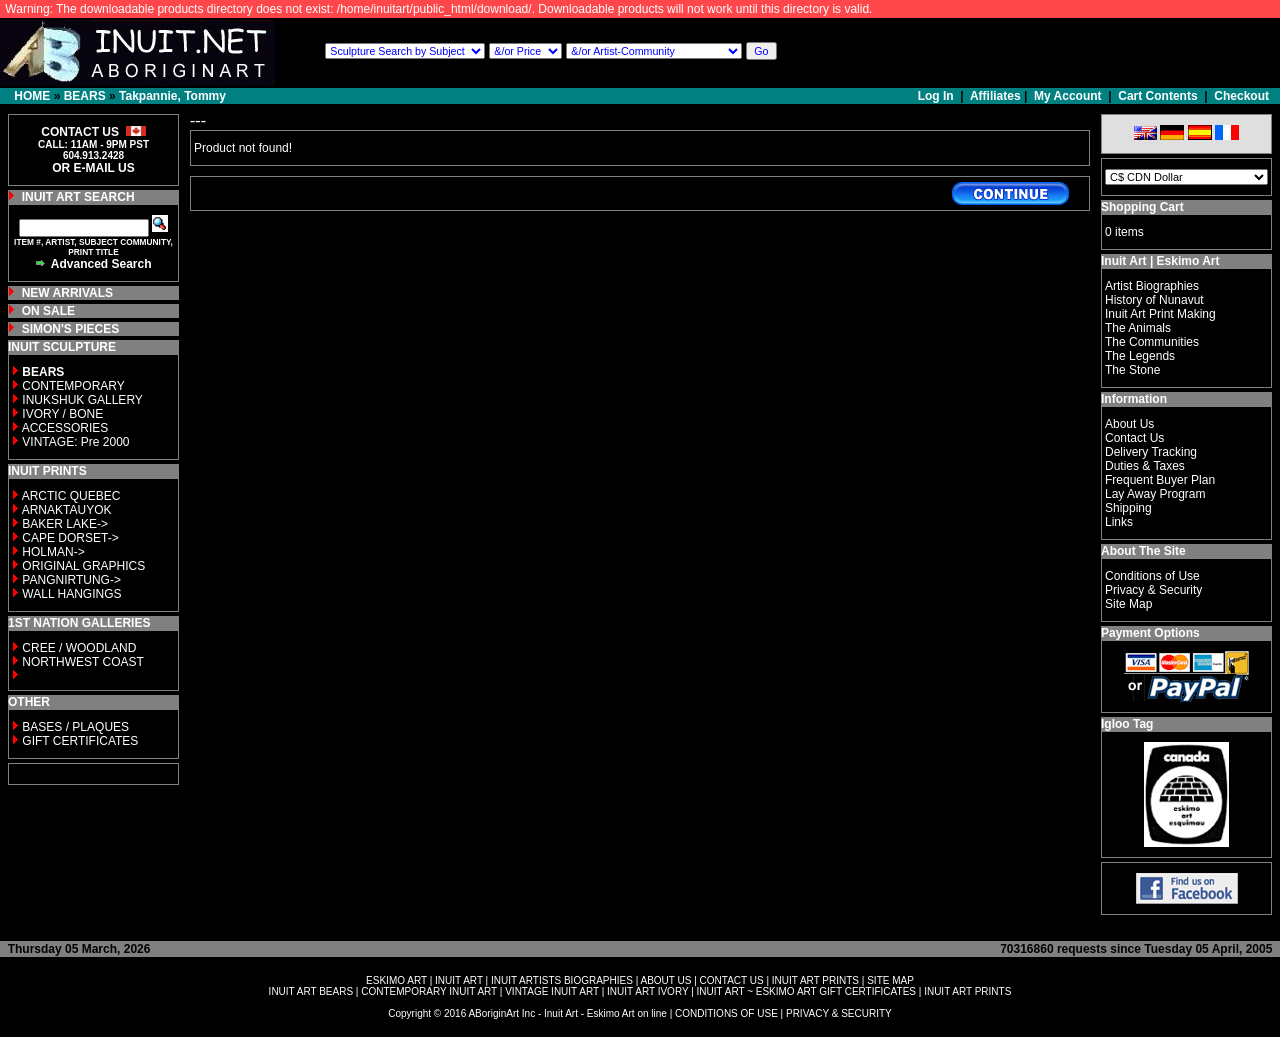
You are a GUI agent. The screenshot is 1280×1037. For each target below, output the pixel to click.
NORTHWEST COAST (81, 662)
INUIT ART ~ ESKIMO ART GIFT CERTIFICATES (806, 991)
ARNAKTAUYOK (67, 510)
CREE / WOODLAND (77, 648)
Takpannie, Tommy (172, 96)
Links (1119, 522)
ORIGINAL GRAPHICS (83, 566)
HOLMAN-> (53, 552)
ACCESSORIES (65, 428)
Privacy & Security (1153, 590)
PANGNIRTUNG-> (71, 580)
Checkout (1241, 96)
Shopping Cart (1142, 207)
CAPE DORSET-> (70, 538)
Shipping (1128, 508)
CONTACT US (732, 980)
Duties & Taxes (1145, 466)
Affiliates (995, 96)
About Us (1129, 424)
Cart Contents (1157, 96)
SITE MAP (890, 980)
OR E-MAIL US (93, 168)
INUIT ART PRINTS (815, 980)
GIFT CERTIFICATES (80, 741)
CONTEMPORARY (73, 386)
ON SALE (48, 311)
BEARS (85, 96)
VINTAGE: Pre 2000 (75, 442)
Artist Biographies (1152, 286)
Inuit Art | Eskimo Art (1160, 261)
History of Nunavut (1154, 300)
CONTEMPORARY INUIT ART (429, 991)
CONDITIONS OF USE (726, 1013)
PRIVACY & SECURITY (839, 1013)
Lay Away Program (1155, 494)
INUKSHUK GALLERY (82, 400)
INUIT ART (459, 980)
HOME (32, 96)
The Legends (1140, 356)
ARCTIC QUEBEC (71, 496)
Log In (937, 96)
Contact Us (1134, 438)
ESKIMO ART (396, 980)
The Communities (1152, 342)
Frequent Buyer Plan (1160, 480)
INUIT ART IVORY (647, 991)
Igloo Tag (1127, 724)
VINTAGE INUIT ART (552, 991)
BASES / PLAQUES (75, 727)
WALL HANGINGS (71, 594)
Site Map (1128, 604)
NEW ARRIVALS (67, 293)
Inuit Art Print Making (1160, 314)
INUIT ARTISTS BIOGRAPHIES (562, 980)
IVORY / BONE (62, 414)
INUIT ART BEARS (311, 991)
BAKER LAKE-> (65, 524)
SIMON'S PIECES (71, 329)
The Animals (1138, 328)
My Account (1068, 96)
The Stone (1132, 370)
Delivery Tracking (1151, 452)
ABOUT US (665, 980)
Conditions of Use (1152, 576)
